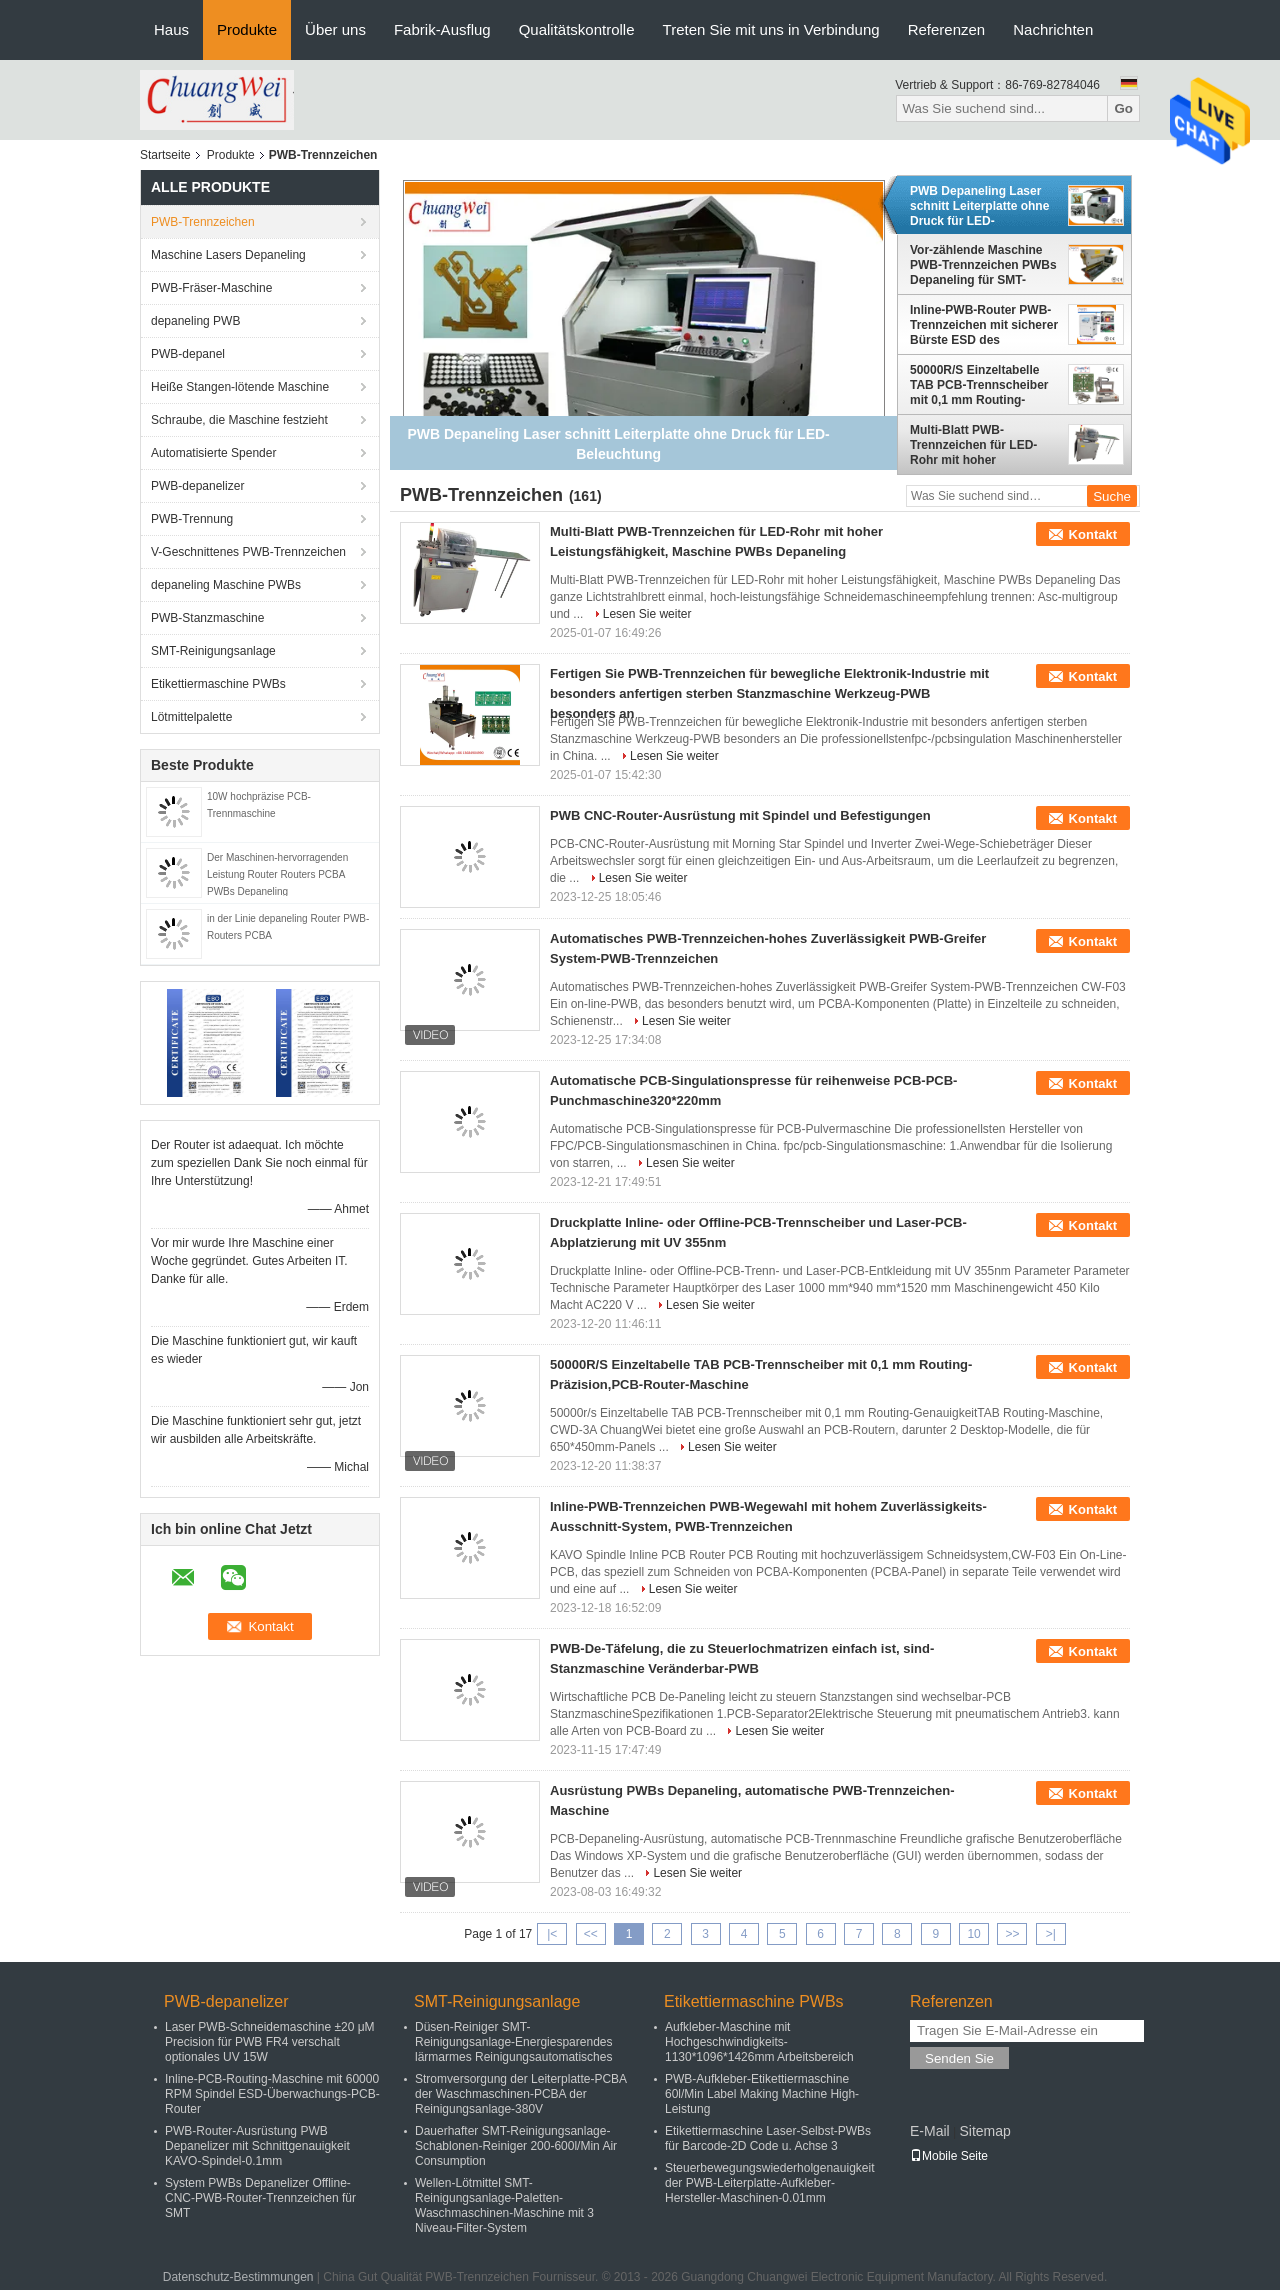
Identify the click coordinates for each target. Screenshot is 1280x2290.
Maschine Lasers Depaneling (228, 255)
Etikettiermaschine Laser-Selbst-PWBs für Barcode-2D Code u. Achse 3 (768, 2138)
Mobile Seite (949, 2156)
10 (973, 1934)
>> (1012, 1934)
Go (1123, 108)
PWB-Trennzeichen (203, 222)
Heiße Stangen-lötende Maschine (240, 387)
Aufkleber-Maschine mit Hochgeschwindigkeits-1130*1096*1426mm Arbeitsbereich (759, 2042)
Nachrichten (1053, 29)
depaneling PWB (195, 321)
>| (1051, 1934)
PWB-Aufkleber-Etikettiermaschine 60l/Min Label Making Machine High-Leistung (762, 2094)
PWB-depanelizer (197, 486)
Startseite (165, 155)
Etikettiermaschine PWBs (218, 684)
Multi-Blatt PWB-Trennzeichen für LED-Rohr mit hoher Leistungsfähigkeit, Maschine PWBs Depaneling (973, 445)
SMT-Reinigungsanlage (213, 651)
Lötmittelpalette (191, 717)
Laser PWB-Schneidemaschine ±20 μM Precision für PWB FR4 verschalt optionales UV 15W (270, 2042)
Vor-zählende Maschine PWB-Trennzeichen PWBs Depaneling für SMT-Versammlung (983, 265)
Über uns (335, 29)
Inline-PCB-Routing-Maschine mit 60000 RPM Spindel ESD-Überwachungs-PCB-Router (272, 2094)
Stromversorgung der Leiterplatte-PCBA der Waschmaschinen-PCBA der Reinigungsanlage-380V (520, 2094)
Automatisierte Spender (213, 453)
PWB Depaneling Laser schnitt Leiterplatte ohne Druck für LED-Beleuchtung (979, 206)
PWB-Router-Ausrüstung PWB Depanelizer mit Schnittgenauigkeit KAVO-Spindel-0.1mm (257, 2146)
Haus (171, 29)
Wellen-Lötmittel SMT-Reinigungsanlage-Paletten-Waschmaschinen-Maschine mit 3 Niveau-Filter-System (504, 2205)
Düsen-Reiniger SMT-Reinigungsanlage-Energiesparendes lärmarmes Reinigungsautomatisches (513, 2042)
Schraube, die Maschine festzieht (239, 420)
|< (552, 1934)
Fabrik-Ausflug (442, 29)
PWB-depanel (188, 354)
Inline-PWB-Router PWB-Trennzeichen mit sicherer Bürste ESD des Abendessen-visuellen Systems (984, 325)
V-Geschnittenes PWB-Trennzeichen (248, 552)
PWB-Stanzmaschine (207, 618)
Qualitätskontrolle (577, 29)
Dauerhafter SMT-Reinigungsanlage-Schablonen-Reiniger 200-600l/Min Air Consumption (516, 2146)
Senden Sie (959, 2058)
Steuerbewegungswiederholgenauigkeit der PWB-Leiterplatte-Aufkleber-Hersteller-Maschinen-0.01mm (769, 2183)
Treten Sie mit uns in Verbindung (771, 29)
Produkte (247, 29)
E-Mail (930, 2131)
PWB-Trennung (192, 519)
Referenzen (947, 29)
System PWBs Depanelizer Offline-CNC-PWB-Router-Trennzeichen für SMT (260, 2198)
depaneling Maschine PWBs (226, 585)
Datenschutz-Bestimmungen (238, 2277)
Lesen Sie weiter (647, 614)
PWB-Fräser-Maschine (211, 288)
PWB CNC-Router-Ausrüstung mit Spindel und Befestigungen (740, 815)
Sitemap (984, 2131)
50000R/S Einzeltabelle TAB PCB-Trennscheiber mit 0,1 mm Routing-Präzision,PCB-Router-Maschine (979, 385)
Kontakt (1093, 534)
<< (591, 1934)
